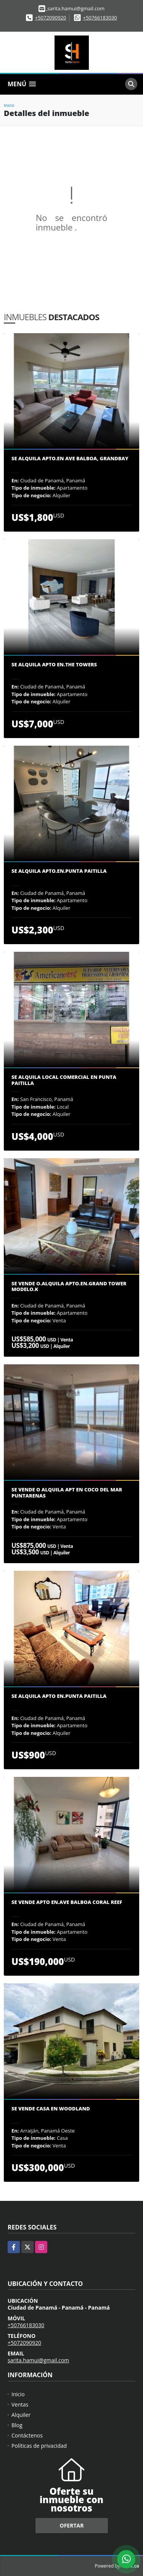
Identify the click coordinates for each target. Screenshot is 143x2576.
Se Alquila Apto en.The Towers (54, 665)
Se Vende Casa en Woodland (50, 2109)
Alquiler (21, 2414)
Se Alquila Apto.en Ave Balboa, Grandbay (70, 459)
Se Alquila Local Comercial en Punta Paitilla (63, 1080)
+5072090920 (50, 17)
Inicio (9, 105)
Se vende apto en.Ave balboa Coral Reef (66, 1902)
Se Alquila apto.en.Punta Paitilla (59, 871)
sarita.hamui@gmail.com (38, 2360)
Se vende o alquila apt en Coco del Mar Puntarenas (66, 1493)
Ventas (19, 2404)
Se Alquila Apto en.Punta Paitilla (58, 1696)
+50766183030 (100, 17)
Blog (16, 2425)
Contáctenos (27, 2435)
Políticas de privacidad (39, 2445)
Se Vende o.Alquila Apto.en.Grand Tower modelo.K (69, 1287)
